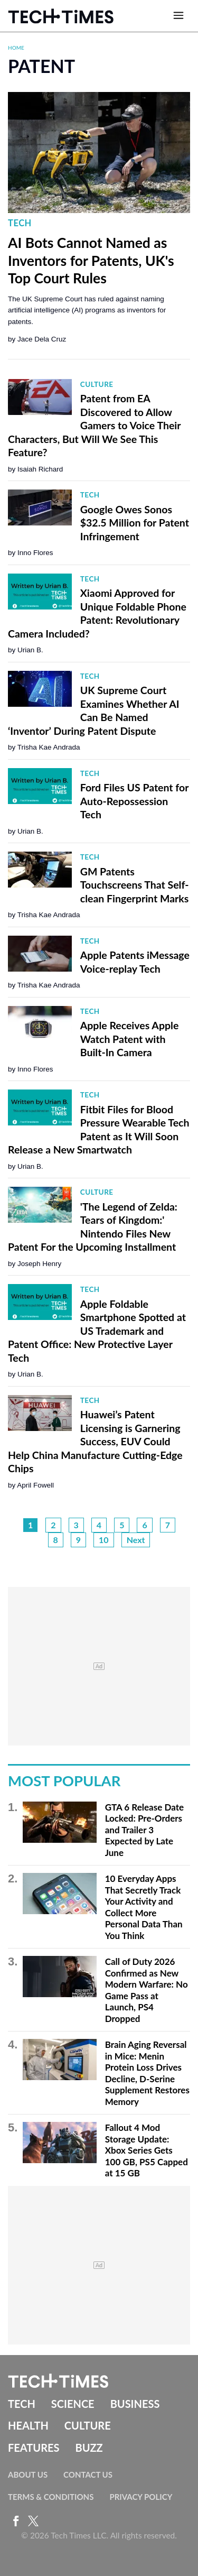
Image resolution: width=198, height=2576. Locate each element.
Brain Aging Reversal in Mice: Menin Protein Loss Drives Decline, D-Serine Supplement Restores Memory (147, 2073)
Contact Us (87, 2474)
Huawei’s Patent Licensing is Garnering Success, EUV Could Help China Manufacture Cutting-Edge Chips (95, 1441)
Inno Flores (35, 553)
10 (104, 1540)
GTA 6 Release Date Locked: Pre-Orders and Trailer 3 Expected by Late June (144, 1830)
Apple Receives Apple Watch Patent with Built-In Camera (129, 1038)
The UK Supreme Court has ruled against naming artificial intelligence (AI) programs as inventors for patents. (87, 310)
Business (135, 2403)
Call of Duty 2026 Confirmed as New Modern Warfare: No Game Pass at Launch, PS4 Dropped (146, 1990)
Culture (97, 384)
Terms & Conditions (50, 2496)
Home (16, 47)
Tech (20, 223)
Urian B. (30, 650)
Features (33, 2447)
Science (73, 2403)
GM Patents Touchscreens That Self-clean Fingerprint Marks (134, 884)
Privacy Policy (140, 2496)
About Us (28, 2474)
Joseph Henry (39, 1264)
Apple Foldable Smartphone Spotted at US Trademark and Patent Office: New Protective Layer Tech (97, 1331)
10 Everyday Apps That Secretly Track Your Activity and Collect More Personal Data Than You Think (144, 1907)
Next (136, 1540)
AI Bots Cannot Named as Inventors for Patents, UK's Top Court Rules (91, 260)
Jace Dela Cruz (41, 339)
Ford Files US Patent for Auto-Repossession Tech (134, 800)
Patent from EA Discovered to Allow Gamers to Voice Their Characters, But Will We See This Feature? (94, 425)
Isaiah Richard (40, 469)
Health (28, 2425)
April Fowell (35, 1485)
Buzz (88, 2447)
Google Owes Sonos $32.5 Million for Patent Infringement (134, 522)
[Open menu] (178, 15)
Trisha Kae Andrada (48, 747)
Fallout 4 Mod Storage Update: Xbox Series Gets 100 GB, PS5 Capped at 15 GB (146, 2150)
